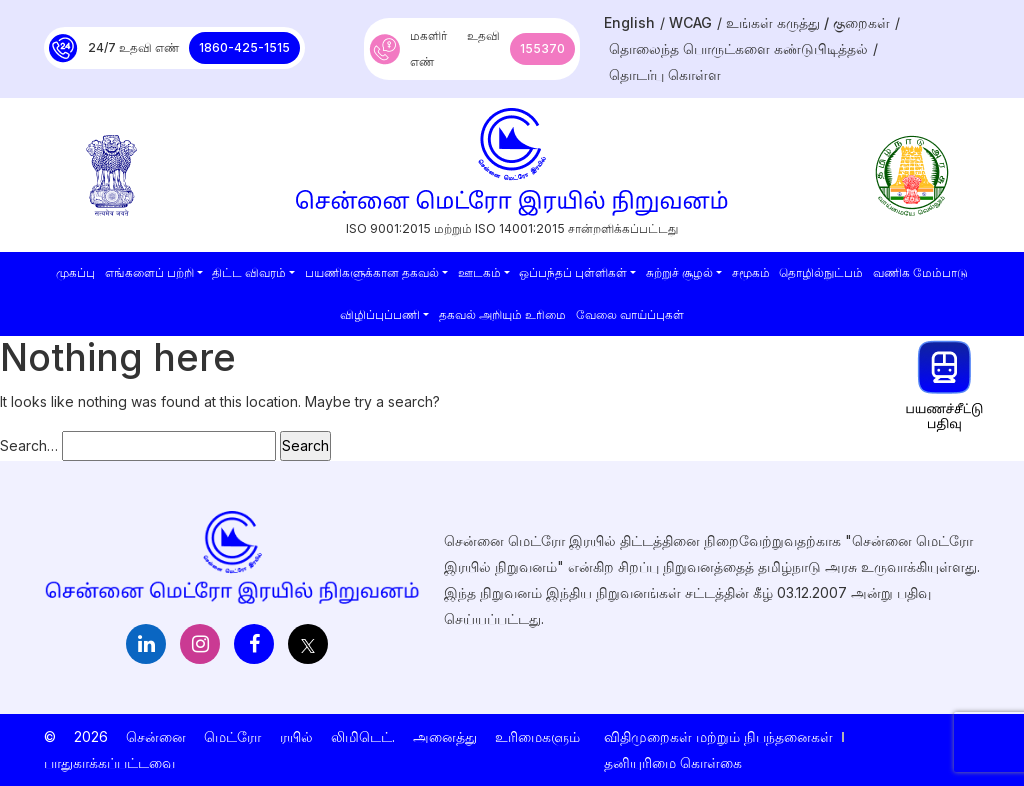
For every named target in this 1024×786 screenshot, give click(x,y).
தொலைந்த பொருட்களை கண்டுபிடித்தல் (738, 48)
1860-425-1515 (244, 47)
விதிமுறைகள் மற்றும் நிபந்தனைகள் (718, 736)
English (629, 22)
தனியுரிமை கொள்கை (673, 762)
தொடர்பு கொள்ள (665, 74)
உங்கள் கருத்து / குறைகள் (808, 22)
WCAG (690, 22)
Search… (29, 445)
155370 (542, 48)
